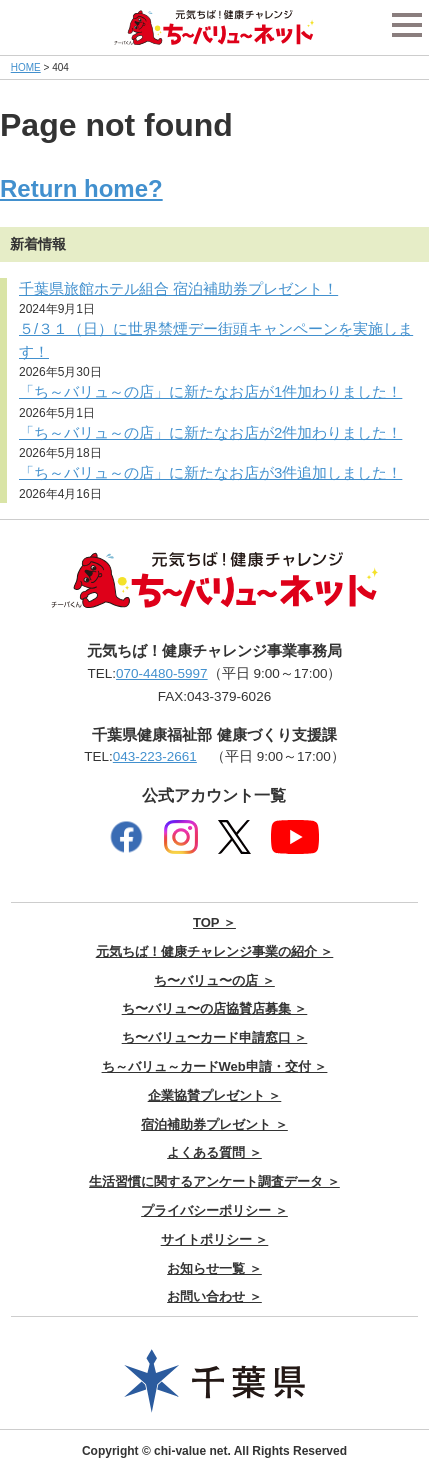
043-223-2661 (155, 756)
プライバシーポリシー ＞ (214, 1210)
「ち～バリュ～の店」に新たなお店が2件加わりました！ (210, 432)
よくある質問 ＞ (214, 1152)
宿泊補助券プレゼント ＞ (214, 1124)
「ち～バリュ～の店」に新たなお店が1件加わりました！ (210, 391)
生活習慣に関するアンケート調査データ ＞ (214, 1181)
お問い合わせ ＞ (214, 1296)
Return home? (81, 188)
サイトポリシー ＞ (215, 1239)
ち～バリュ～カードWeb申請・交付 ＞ (215, 1066)
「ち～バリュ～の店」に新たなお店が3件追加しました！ (210, 472)
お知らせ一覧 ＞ (214, 1268)
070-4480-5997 (162, 673)
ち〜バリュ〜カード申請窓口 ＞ (215, 1037)
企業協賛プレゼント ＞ (215, 1095)
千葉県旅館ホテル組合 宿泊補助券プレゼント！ (178, 288)
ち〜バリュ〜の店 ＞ (214, 980)
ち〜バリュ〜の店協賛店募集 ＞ (215, 1008)
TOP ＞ (214, 922)
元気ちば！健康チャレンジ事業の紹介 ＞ (215, 951)
